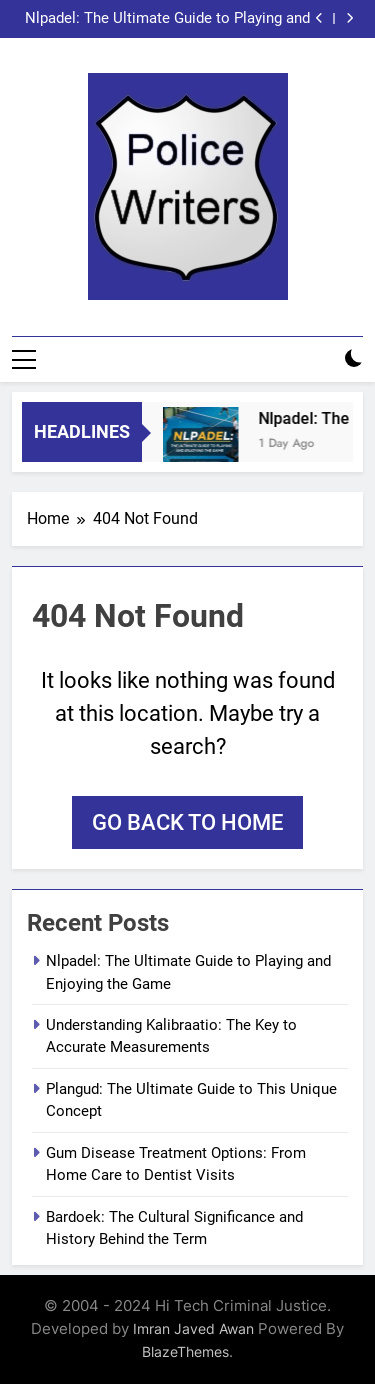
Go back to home (187, 822)
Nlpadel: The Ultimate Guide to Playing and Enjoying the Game (167, 19)
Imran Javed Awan (193, 1328)
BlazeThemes (185, 1351)
